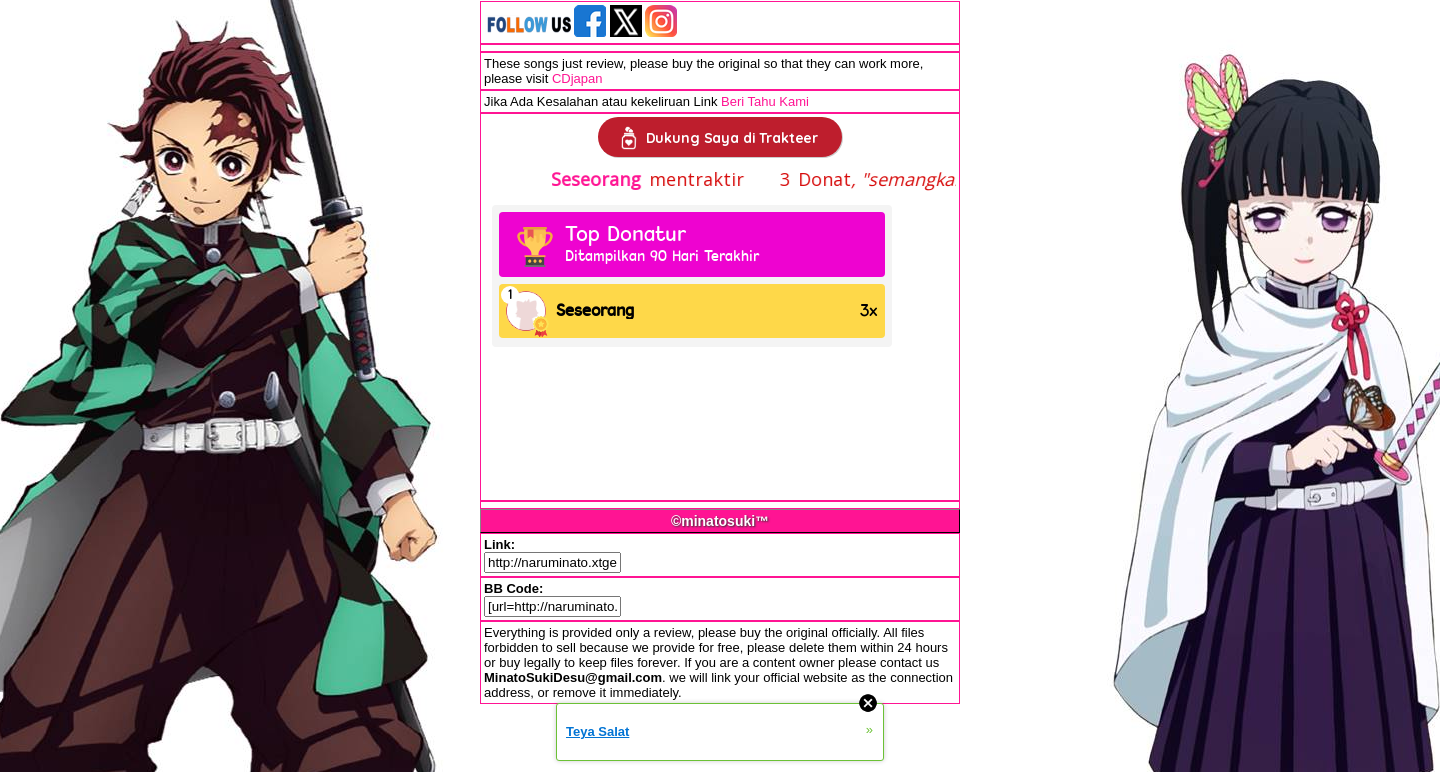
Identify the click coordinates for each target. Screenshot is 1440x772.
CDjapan (577, 78)
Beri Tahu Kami (765, 101)
